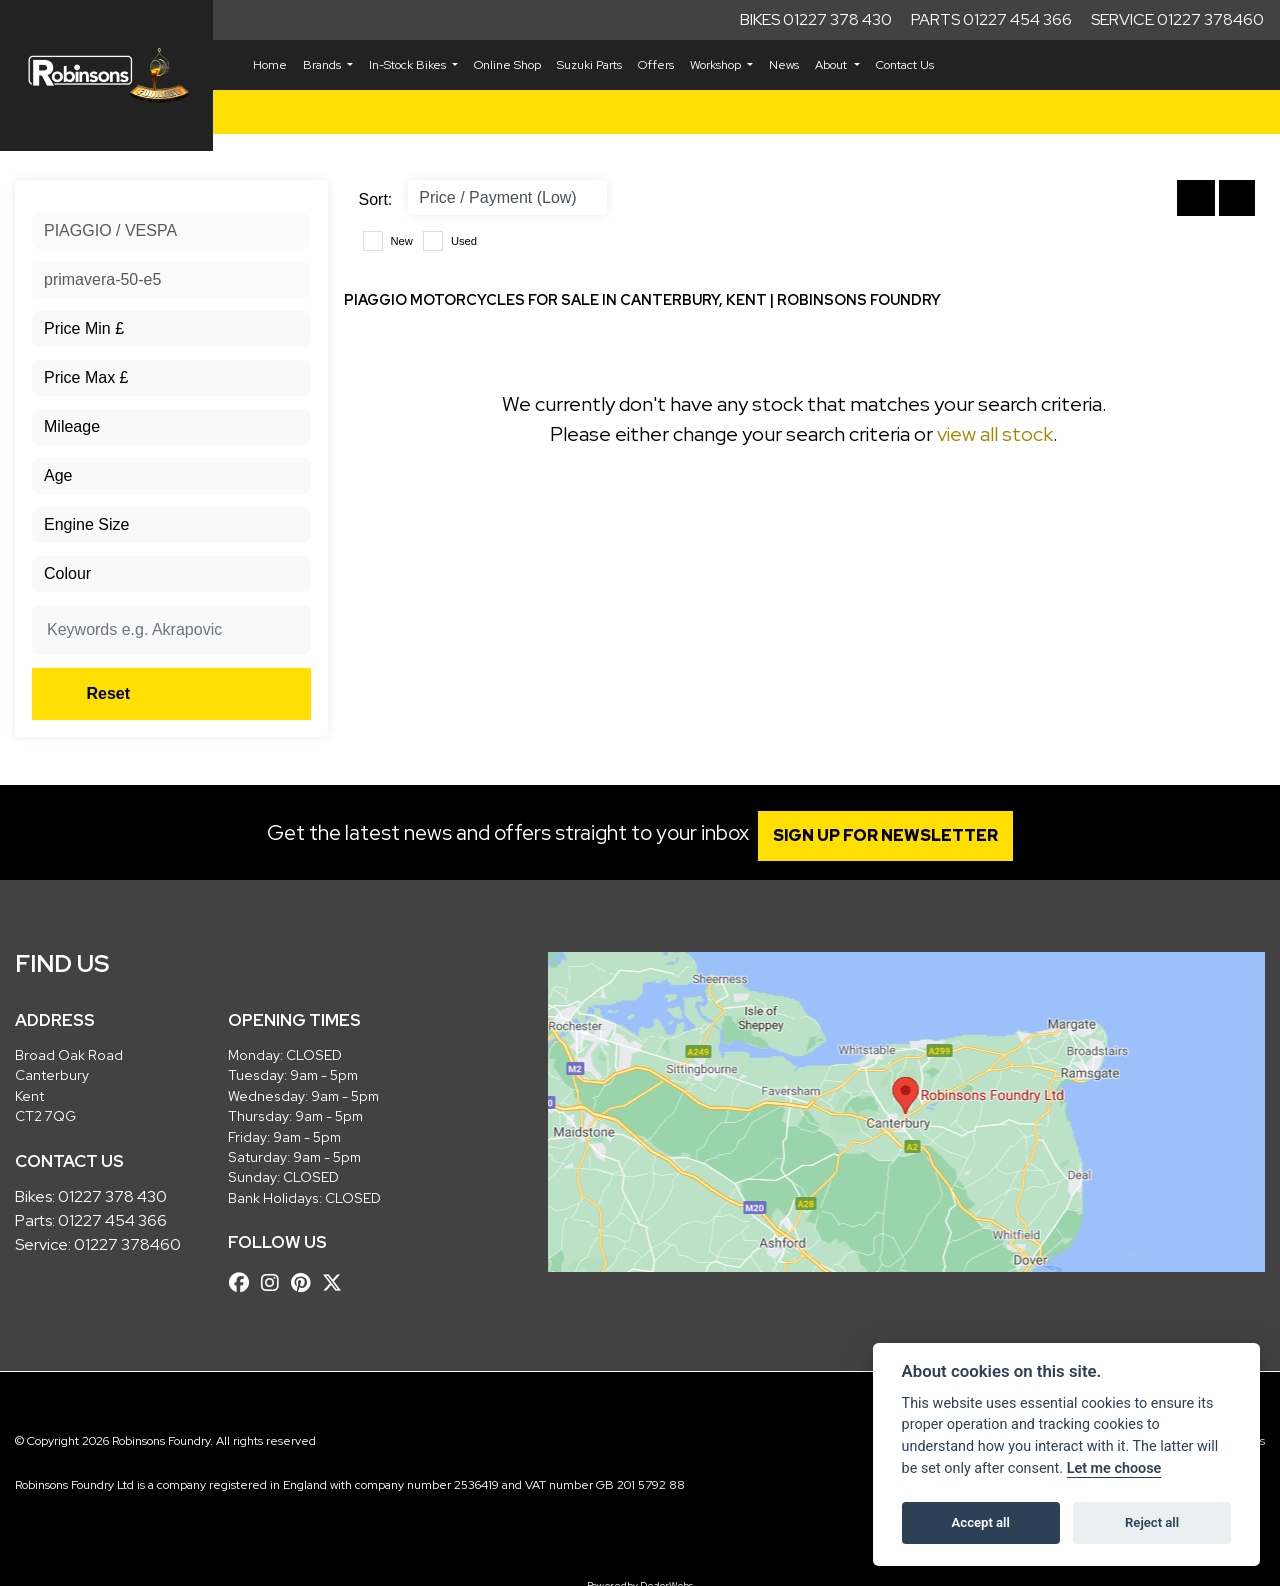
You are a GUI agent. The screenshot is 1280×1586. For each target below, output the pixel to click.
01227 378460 (127, 1244)
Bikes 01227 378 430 (816, 19)
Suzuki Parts (589, 65)
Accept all (981, 1522)
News (784, 65)
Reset (217, 693)
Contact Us (905, 65)
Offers (656, 65)
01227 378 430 (112, 1196)
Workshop (717, 65)
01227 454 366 (112, 1220)
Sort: (376, 199)
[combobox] (171, 231)
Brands (323, 65)
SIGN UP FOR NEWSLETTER (894, 835)
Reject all (1152, 1522)
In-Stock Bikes (409, 65)
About (832, 65)
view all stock (995, 434)
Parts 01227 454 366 (991, 19)
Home (270, 65)
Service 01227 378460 (1177, 19)
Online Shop (507, 65)
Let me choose (1114, 1468)
